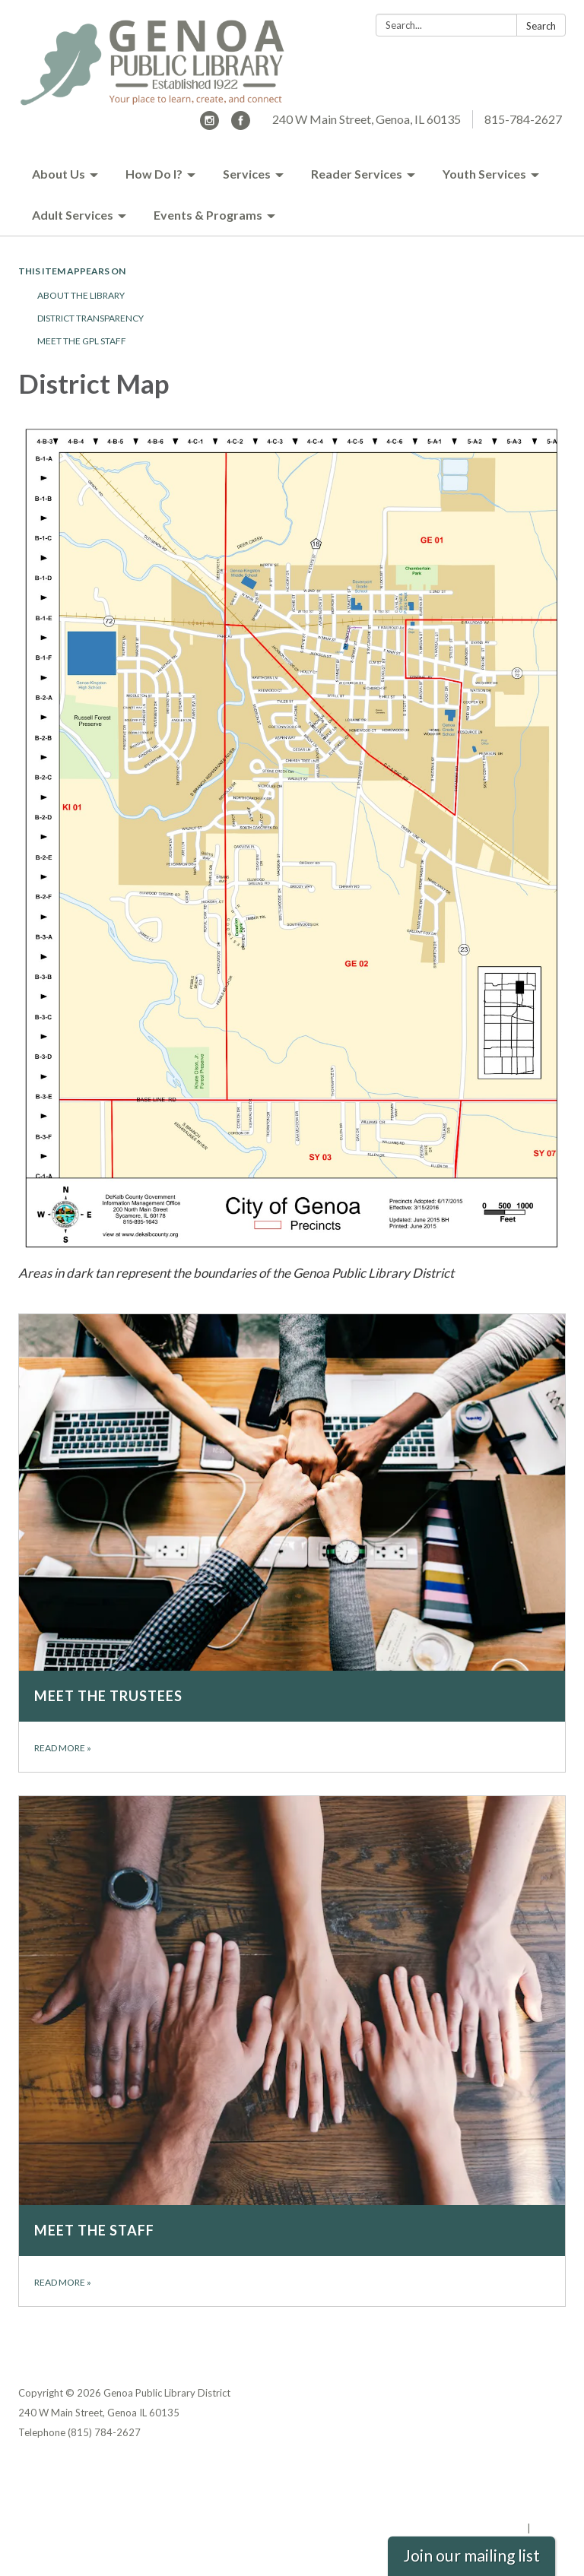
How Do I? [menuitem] (153, 173)
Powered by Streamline (469, 2528)
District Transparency (90, 318)
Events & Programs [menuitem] (208, 215)
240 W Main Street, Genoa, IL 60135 (366, 119)
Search (541, 26)
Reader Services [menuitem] (356, 173)
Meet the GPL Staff (81, 341)
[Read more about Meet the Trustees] (292, 1543)
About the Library (81, 295)
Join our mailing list (471, 2555)
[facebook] (240, 125)
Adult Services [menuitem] (72, 215)
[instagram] (209, 125)
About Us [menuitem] (58, 173)
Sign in (549, 2528)
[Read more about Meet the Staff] (292, 2051)
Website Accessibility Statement (485, 2508)
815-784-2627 (523, 119)
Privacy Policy (533, 2469)
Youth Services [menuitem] (484, 173)
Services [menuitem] (247, 173)
